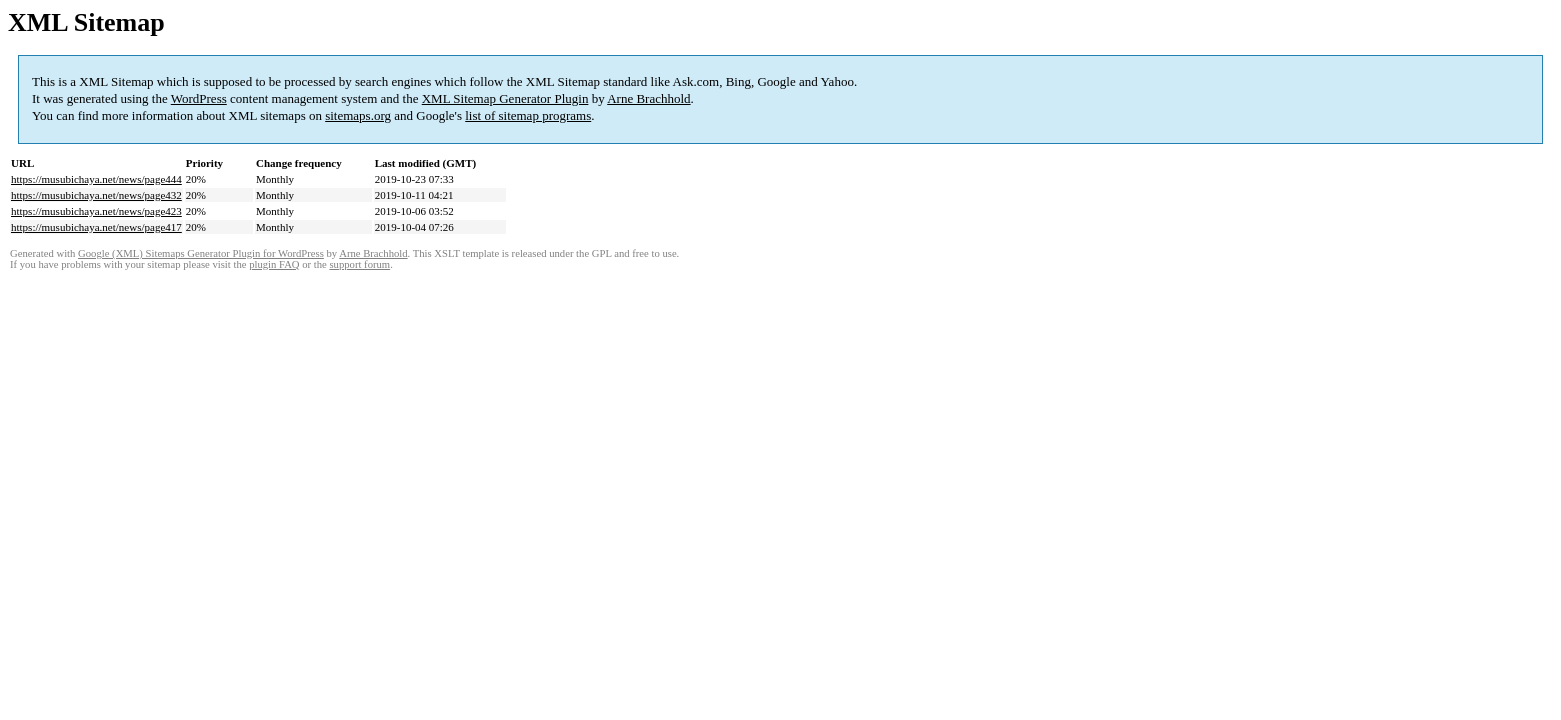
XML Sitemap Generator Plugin (505, 98)
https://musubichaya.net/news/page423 (96, 211)
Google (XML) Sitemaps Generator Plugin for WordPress (201, 253)
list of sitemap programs (528, 115)
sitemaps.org (358, 115)
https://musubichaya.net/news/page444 (96, 179)
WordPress (199, 98)
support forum (359, 264)
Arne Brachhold (648, 98)
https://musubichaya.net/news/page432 (96, 195)
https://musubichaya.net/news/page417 (96, 227)
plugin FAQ (274, 264)
